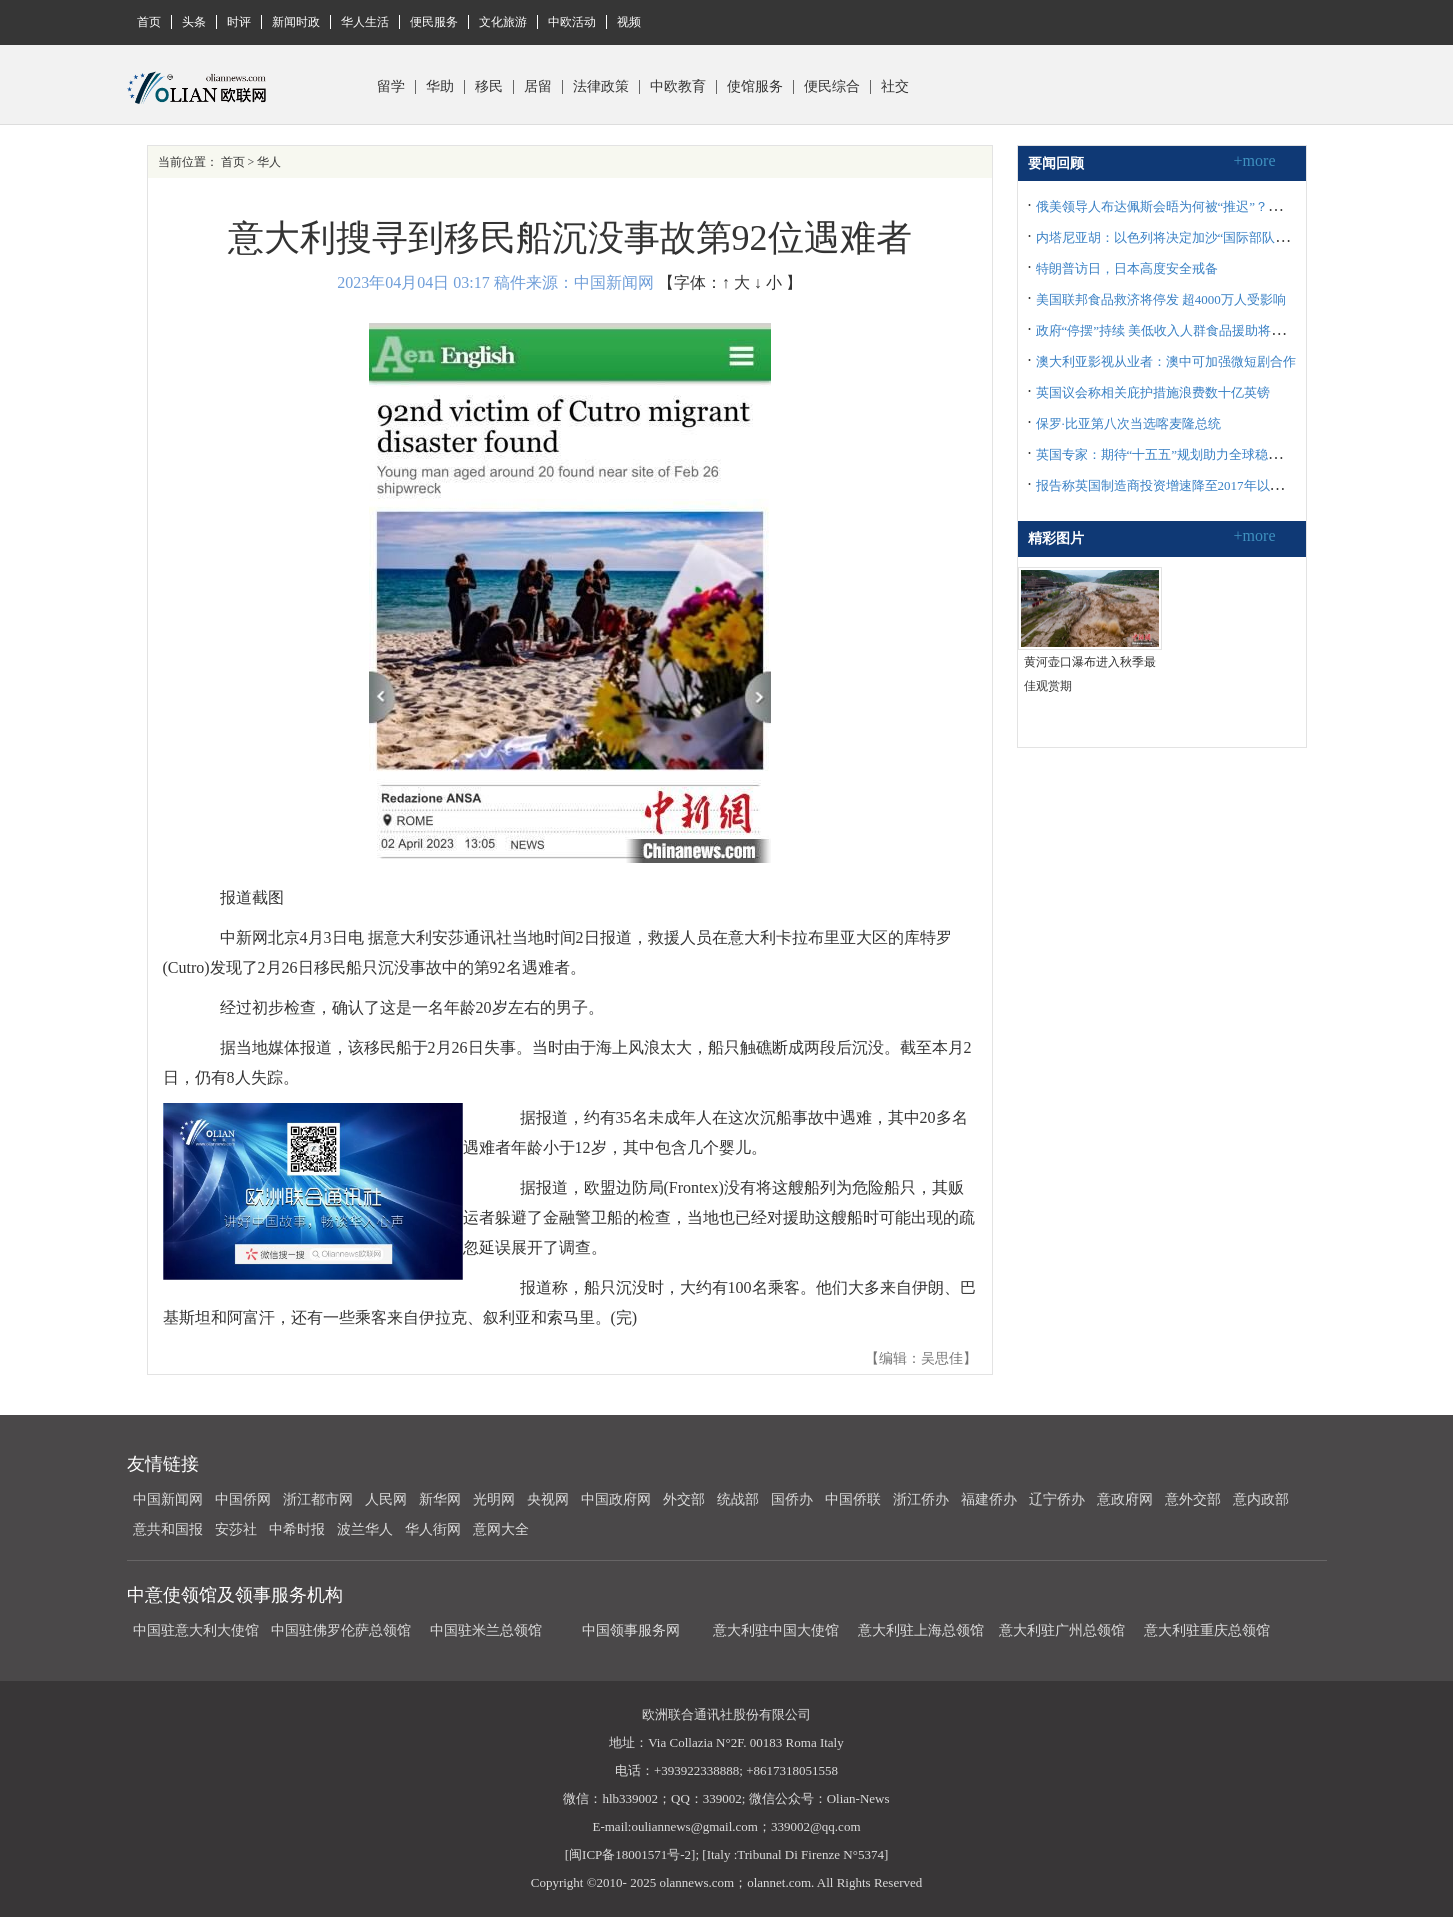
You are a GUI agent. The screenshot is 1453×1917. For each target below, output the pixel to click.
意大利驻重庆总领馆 (1207, 1630)
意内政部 (1261, 1499)
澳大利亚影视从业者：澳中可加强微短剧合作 (1166, 361)
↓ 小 (768, 282)
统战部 (738, 1499)
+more (1255, 160)
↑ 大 (736, 282)
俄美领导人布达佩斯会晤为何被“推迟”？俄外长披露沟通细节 (1211, 206)
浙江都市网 (318, 1499)
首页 (149, 22)
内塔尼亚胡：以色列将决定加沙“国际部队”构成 (1172, 237)
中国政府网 (616, 1499)
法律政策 (601, 87)
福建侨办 (989, 1499)
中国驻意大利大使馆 (196, 1630)
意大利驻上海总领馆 (919, 1630)
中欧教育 (678, 87)
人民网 (386, 1499)
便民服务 (434, 22)
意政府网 (1125, 1499)
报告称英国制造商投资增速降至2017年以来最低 (1172, 485)
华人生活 (365, 22)
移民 (489, 87)
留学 (391, 87)
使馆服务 (755, 87)
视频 (629, 22)
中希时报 (297, 1529)
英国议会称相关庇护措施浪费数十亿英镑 (1153, 392)
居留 (538, 87)
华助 (440, 87)
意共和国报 (168, 1529)
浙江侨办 (921, 1499)
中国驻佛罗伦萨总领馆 (341, 1630)
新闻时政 (296, 22)
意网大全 (501, 1529)
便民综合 (832, 87)
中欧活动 (572, 22)
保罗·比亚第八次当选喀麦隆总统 (1128, 423)
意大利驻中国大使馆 (776, 1630)
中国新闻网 (168, 1499)
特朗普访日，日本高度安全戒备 (1127, 268)
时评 (239, 22)
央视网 (548, 1499)
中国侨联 (853, 1499)
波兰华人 (365, 1529)
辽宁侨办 (1057, 1499)
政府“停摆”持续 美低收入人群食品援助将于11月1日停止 (1196, 330)
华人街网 (433, 1529)
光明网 (494, 1499)
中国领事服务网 (631, 1630)
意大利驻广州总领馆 (1062, 1630)
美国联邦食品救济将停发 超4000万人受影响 (1161, 299)
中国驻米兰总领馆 (486, 1630)
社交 (895, 87)
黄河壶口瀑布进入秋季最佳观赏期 (1090, 674)
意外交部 (1193, 1499)
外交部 (684, 1499)
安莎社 (236, 1529)
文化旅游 (503, 22)
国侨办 (792, 1499)
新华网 (440, 1499)
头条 (194, 22)
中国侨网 (243, 1499)
